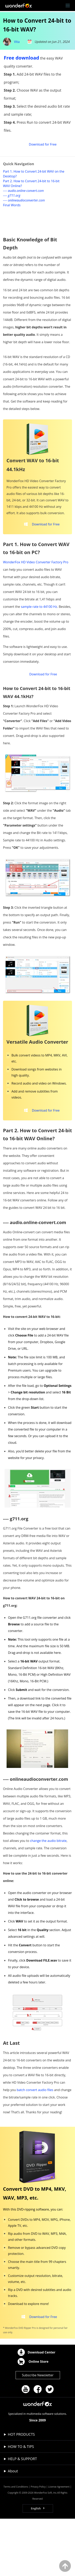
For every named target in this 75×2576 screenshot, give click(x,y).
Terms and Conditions (16, 2544)
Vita (17, 41)
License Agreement (59, 2544)
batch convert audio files (35, 2143)
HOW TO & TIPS (21, 2503)
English (36, 2566)
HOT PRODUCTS (21, 2491)
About (13, 2528)
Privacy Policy (38, 2544)
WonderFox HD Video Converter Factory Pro (35, 607)
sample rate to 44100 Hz (39, 652)
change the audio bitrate (48, 1894)
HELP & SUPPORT (22, 2516)
